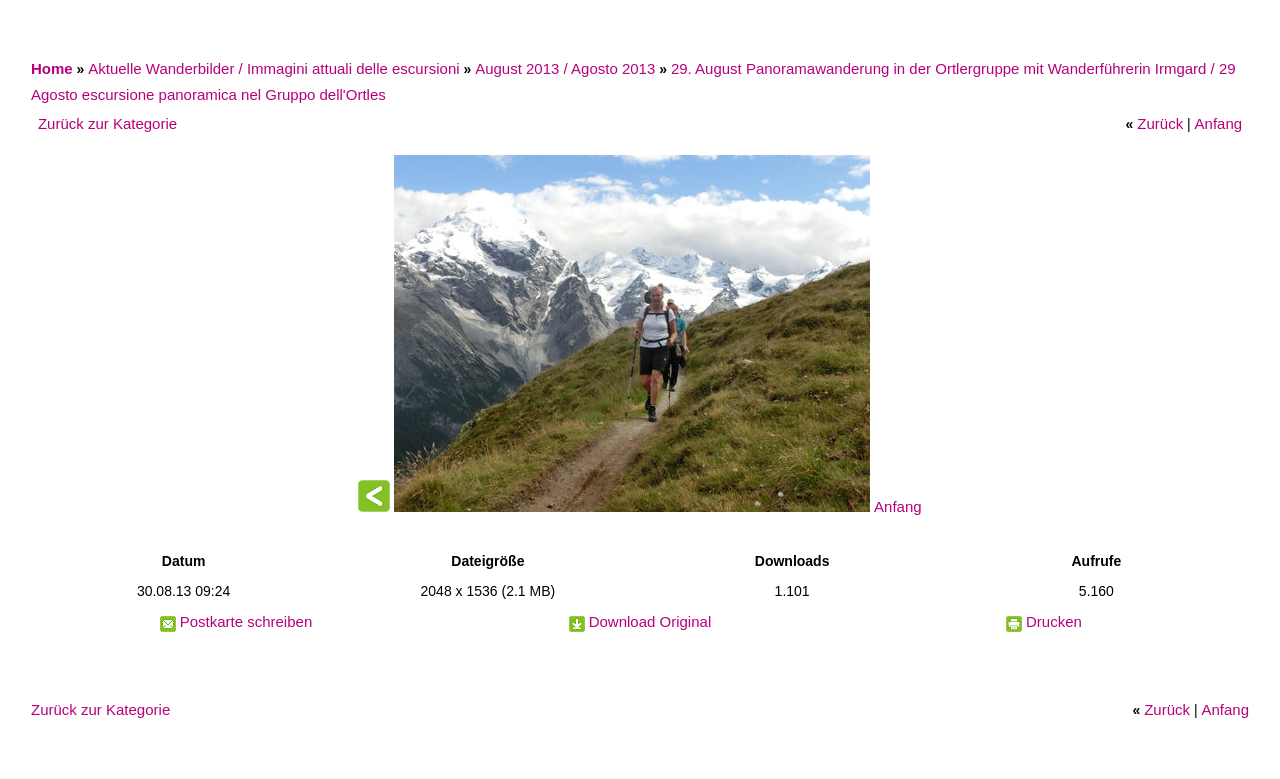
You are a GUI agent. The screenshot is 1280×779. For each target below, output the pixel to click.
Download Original (650, 621)
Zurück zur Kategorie (107, 123)
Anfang (1219, 123)
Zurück (1160, 123)
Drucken (1054, 621)
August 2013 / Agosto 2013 (565, 68)
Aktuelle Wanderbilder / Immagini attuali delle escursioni (273, 68)
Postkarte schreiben (246, 621)
